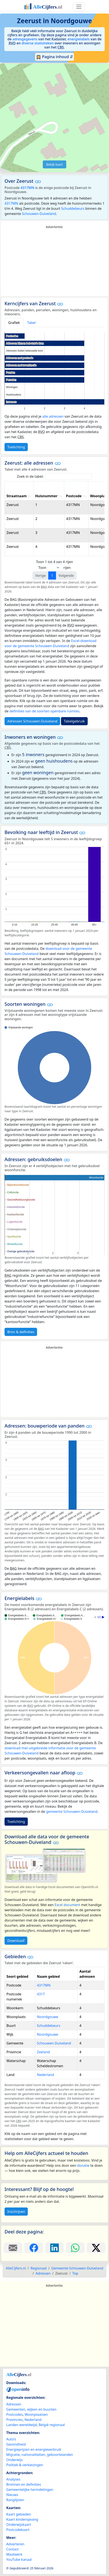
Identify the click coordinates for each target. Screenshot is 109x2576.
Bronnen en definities (23, 2484)
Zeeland (43, 2052)
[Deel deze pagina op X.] (96, 2247)
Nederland (45, 2074)
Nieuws (12, 2494)
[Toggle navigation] (79, 6)
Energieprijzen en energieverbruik (33, 2449)
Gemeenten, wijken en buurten (31, 2409)
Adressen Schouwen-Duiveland (32, 721)
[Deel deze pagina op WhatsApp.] (75, 2247)
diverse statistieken (38, 43)
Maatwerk (14, 2554)
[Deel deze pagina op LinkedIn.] (54, 2247)
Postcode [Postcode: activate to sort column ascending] (74, 496)
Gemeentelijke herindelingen (29, 2489)
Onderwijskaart (18, 2524)
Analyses (13, 2479)
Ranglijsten (15, 2499)
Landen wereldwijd (21, 2424)
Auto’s (11, 2439)
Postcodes (14, 2414)
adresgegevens (24, 39)
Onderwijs (14, 2459)
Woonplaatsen (36, 2414)
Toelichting (16, 447)
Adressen (13, 2404)
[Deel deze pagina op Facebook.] (33, 2247)
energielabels (78, 39)
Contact (12, 2549)
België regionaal (52, 2424)
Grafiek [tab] (14, 322)
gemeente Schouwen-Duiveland (71, 1811)
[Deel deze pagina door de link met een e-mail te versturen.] (13, 2247)
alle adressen (53, 416)
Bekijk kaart (54, 164)
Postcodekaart (18, 2529)
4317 (41, 1994)
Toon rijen (54, 567)
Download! (16, 1940)
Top (75, 2273)
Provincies (14, 2419)
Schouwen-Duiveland (39, 213)
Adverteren (15, 2544)
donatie (83, 2165)
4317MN (27, 187)
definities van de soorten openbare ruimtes (44, 711)
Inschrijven (16, 2211)
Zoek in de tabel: (54, 476)
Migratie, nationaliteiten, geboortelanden (39, 2454)
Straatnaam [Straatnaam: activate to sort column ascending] (16, 496)
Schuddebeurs (72, 208)
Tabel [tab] (31, 322)
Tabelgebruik (74, 721)
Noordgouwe (47, 2016)
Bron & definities (20, 1332)
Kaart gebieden (18, 2514)
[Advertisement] (54, 263)
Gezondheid (16, 2444)
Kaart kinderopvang (22, 2519)
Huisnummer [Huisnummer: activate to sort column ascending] (46, 496)
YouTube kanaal (19, 2559)
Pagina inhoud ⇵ (54, 57)
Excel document (67, 1904)
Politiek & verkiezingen (24, 2465)
